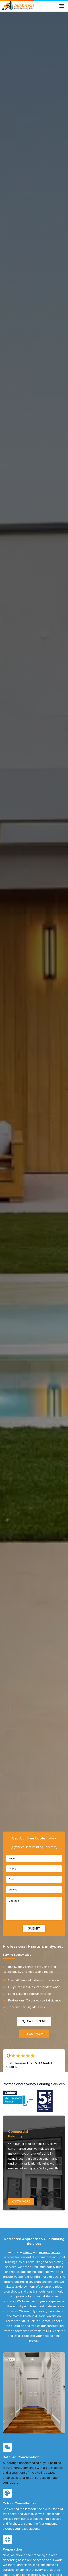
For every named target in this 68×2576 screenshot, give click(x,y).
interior (27, 2252)
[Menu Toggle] (62, 5)
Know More (21, 2201)
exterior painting (50, 2252)
